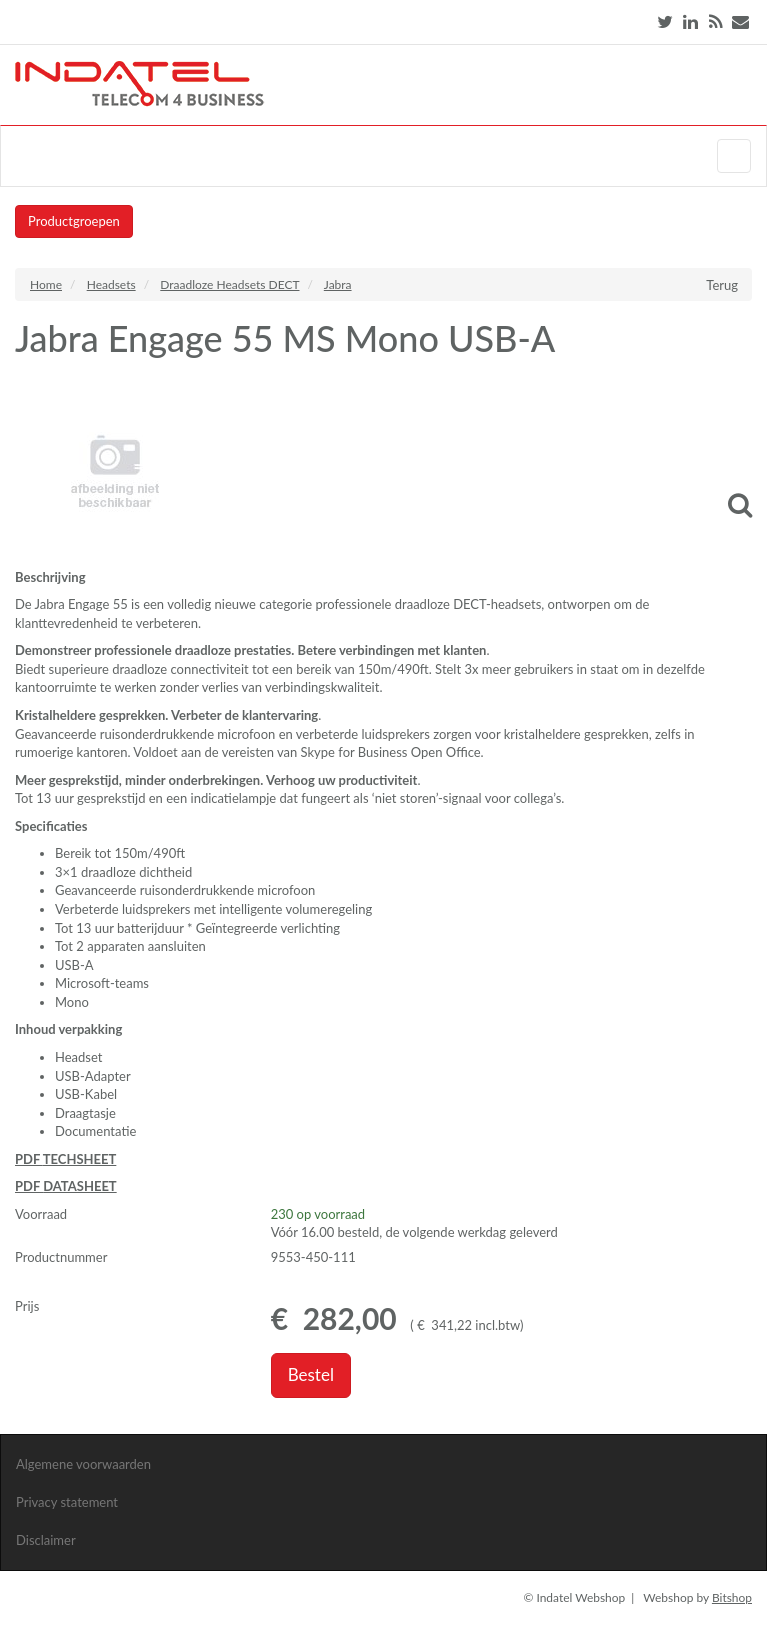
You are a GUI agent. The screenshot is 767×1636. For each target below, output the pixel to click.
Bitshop (732, 1597)
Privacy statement (67, 1502)
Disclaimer (46, 1540)
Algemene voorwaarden (83, 1464)
